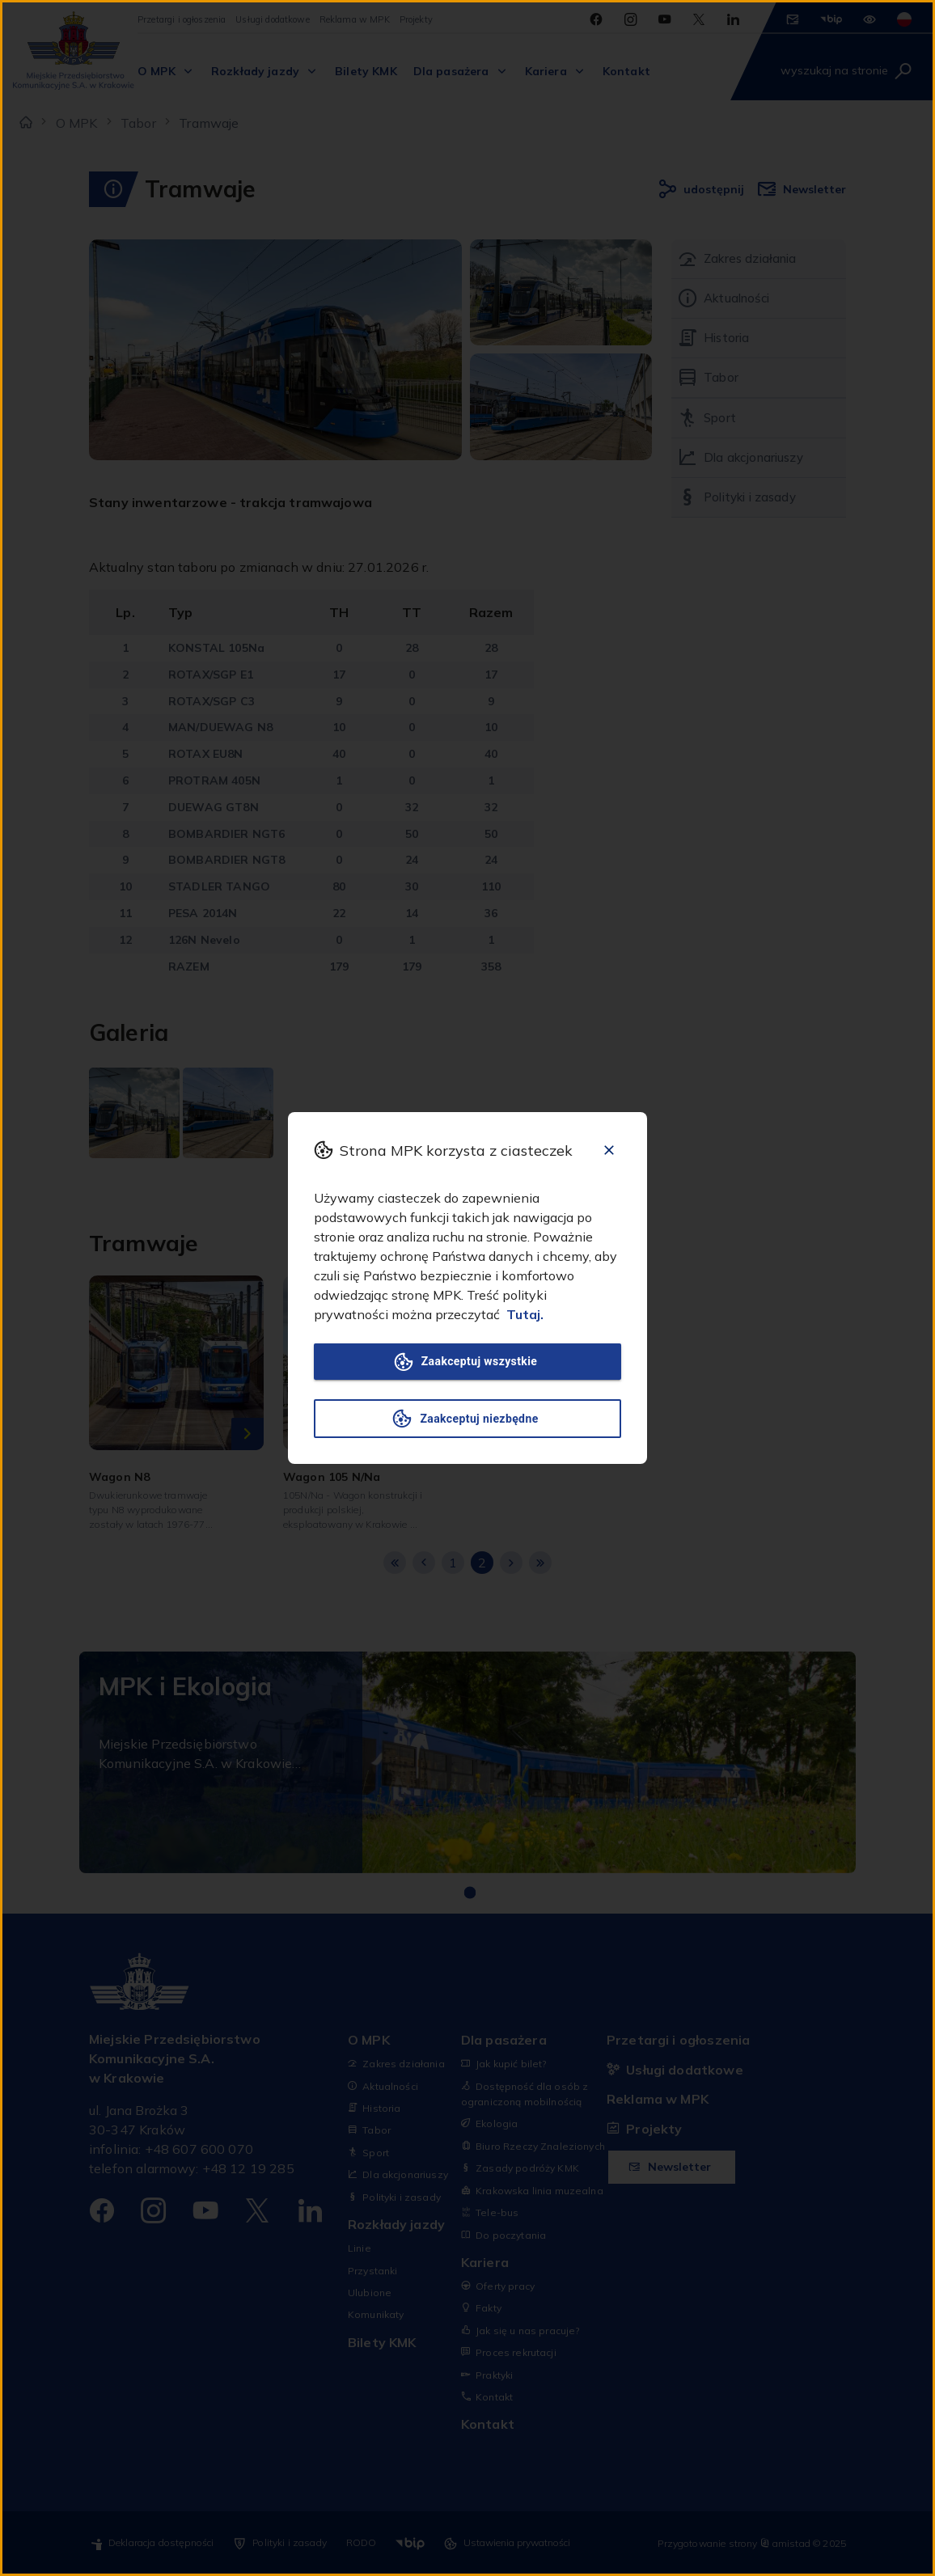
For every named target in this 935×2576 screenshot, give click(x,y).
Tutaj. (525, 1314)
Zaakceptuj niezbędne (467, 1418)
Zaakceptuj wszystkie (467, 1361)
